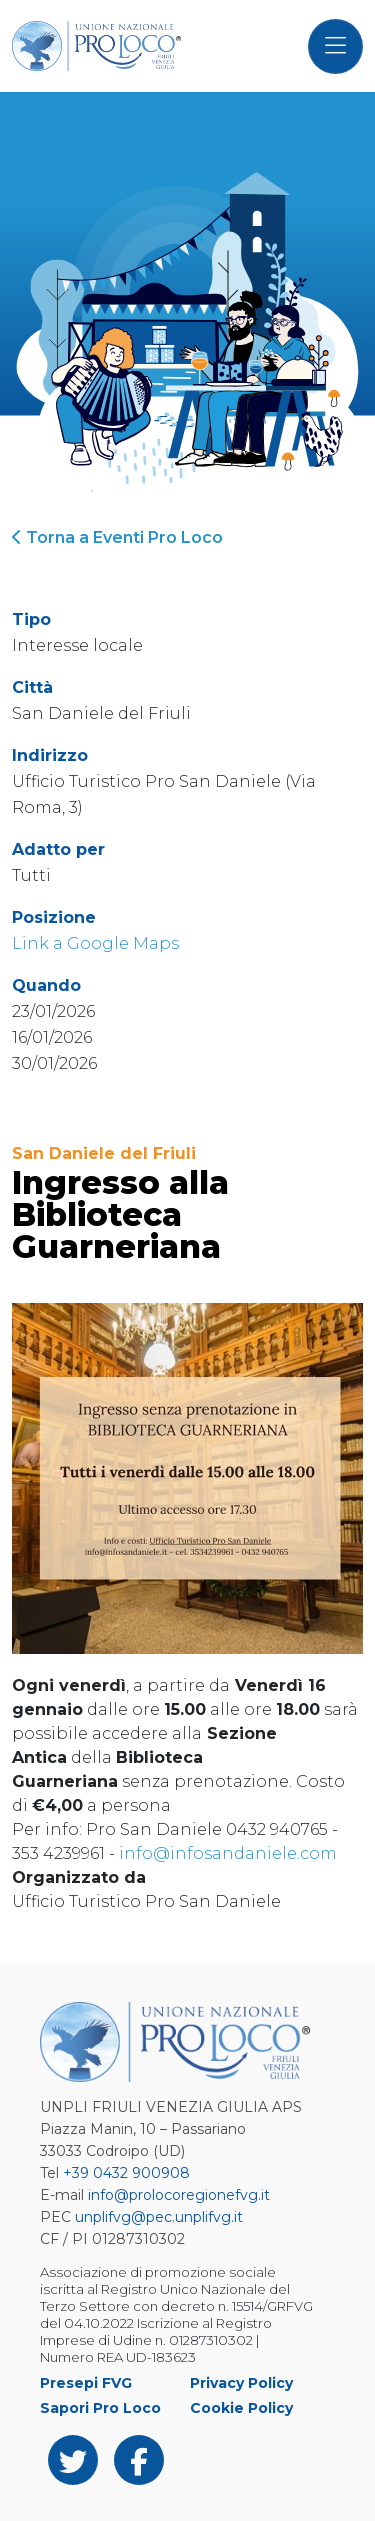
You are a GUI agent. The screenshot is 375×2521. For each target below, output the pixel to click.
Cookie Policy (241, 2408)
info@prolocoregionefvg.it (179, 2195)
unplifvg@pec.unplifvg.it (159, 2217)
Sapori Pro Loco (100, 2408)
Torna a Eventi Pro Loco (117, 537)
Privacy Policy (241, 2383)
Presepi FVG (86, 2383)
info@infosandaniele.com (228, 1853)
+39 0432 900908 (126, 2173)
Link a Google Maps (95, 943)
